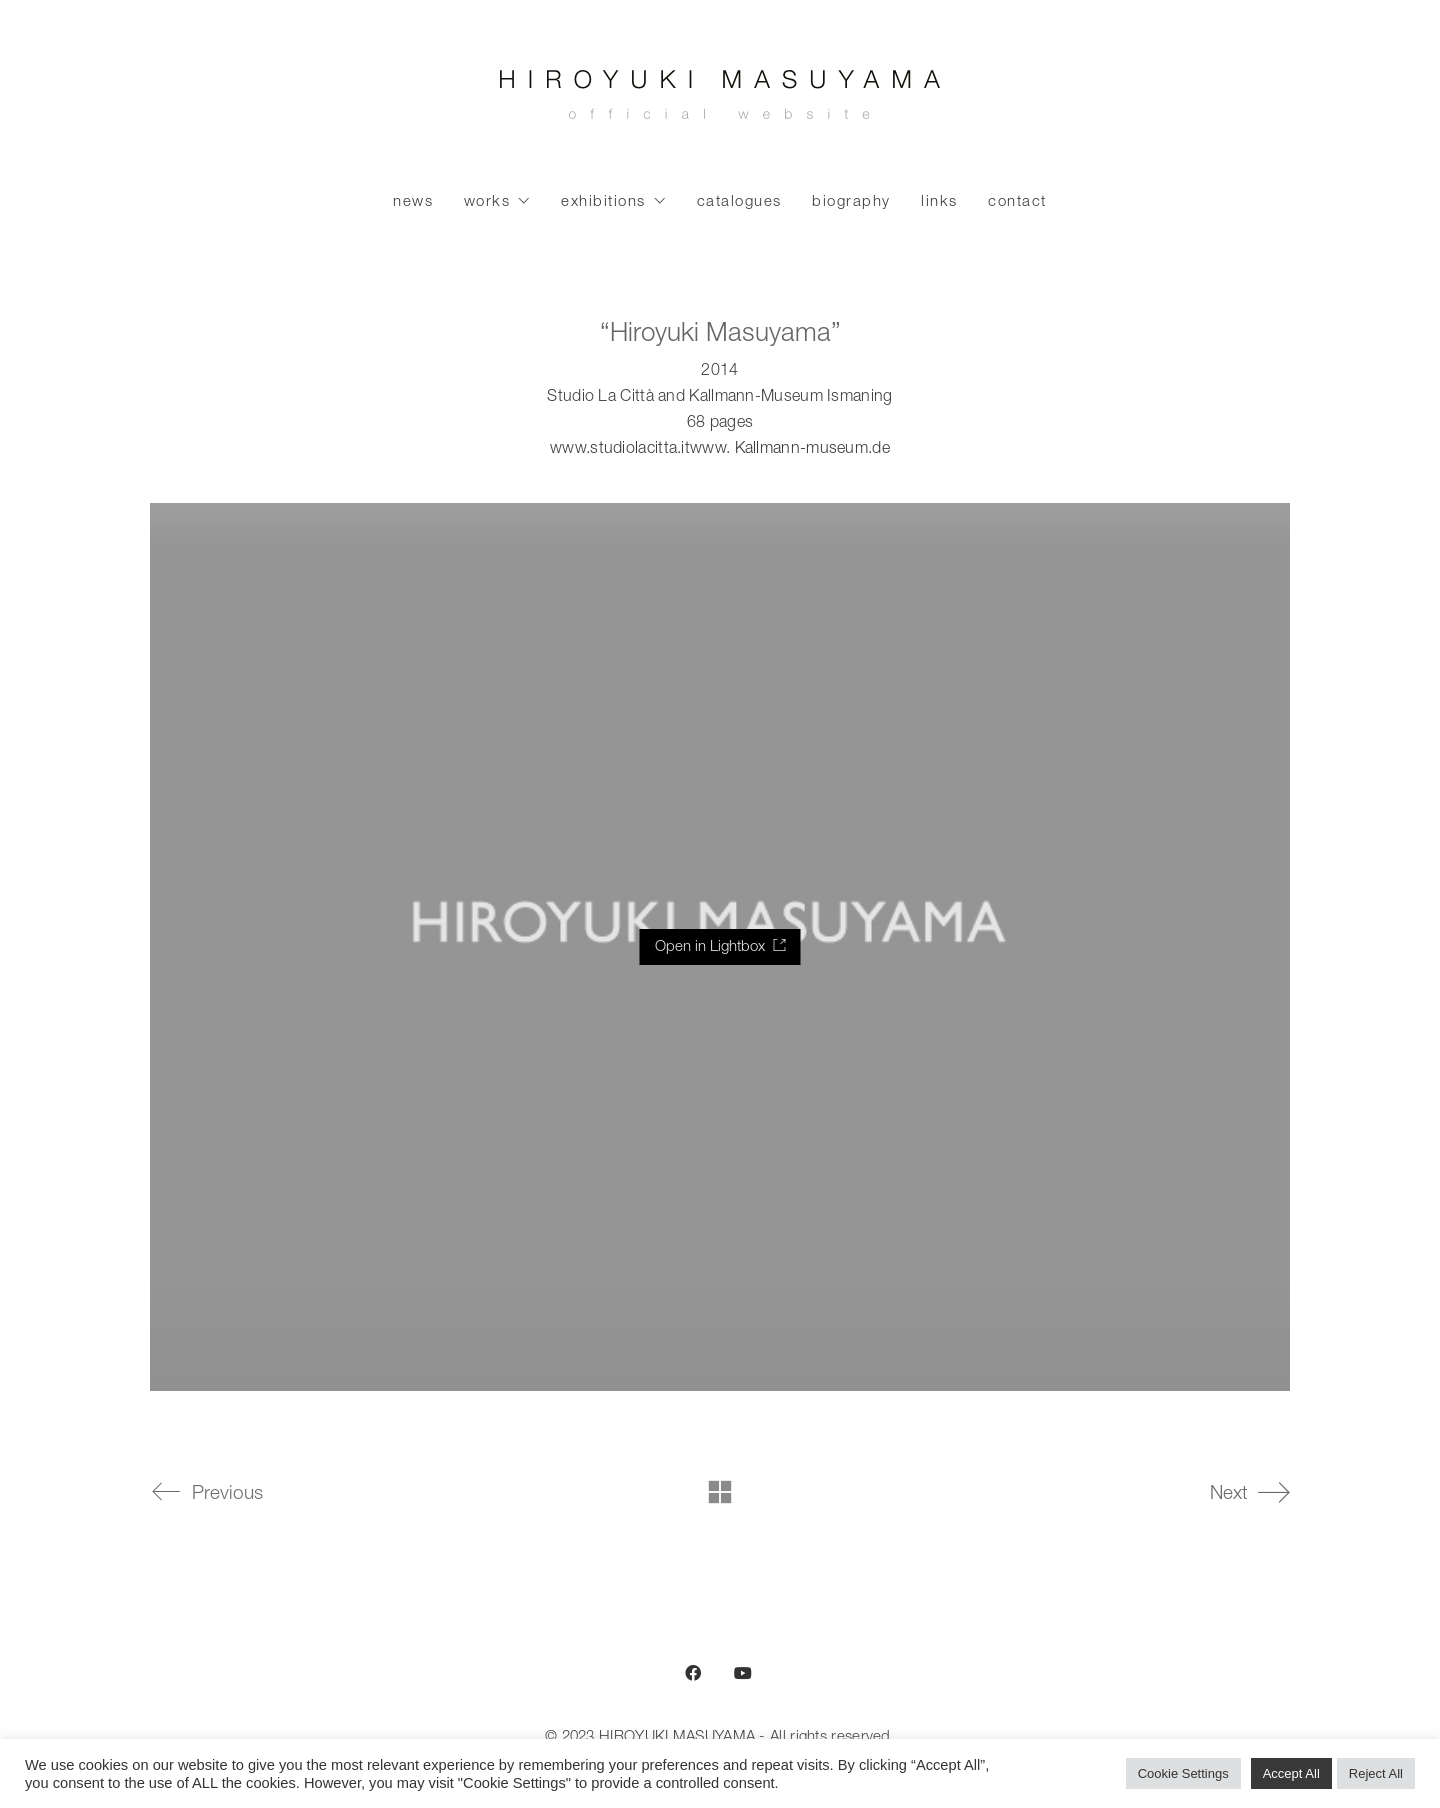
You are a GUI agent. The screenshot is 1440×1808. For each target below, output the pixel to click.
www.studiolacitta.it (620, 450)
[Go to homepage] (720, 100)
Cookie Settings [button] (1183, 1773)
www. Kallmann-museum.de (790, 450)
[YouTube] (743, 1673)
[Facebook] (693, 1673)
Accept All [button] (1291, 1773)
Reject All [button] (1376, 1773)
